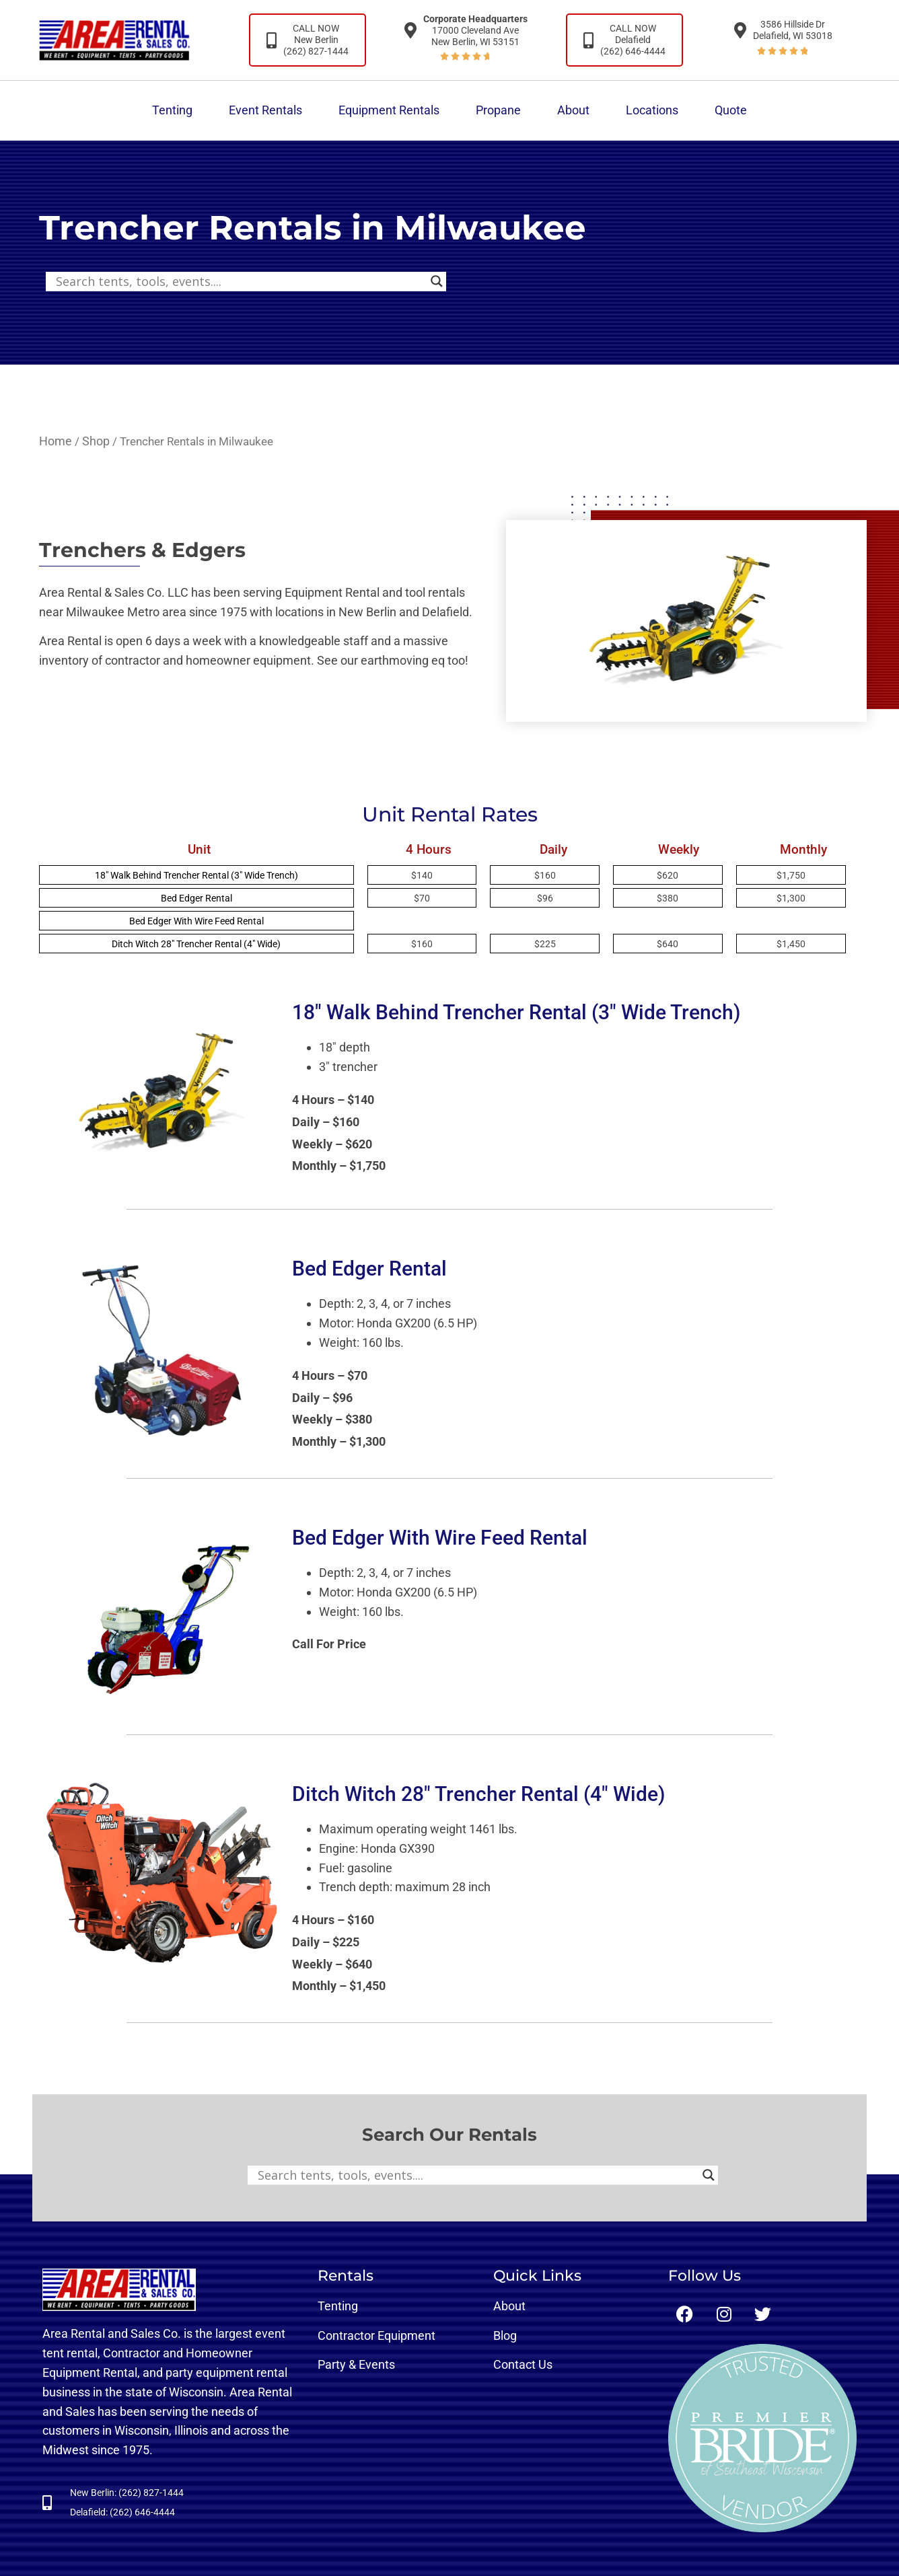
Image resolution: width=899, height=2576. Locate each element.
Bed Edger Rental (196, 898)
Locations (652, 110)
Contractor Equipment (376, 2335)
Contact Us (522, 2364)
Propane (498, 110)
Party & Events (356, 2364)
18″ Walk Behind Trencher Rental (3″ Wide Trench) (196, 875)
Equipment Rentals (388, 110)
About (573, 110)
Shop (96, 441)
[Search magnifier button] (436, 281)
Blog (505, 2335)
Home (55, 441)
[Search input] (240, 281)
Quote (731, 110)
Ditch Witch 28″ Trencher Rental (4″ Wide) (196, 944)
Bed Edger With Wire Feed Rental (196, 921)
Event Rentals (265, 110)
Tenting (172, 110)
